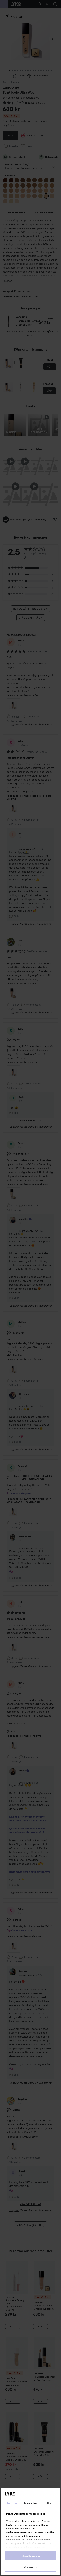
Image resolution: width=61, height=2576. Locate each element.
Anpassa (30, 2567)
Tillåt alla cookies (30, 2556)
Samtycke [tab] (12, 2503)
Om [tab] (49, 2503)
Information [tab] (30, 2503)
